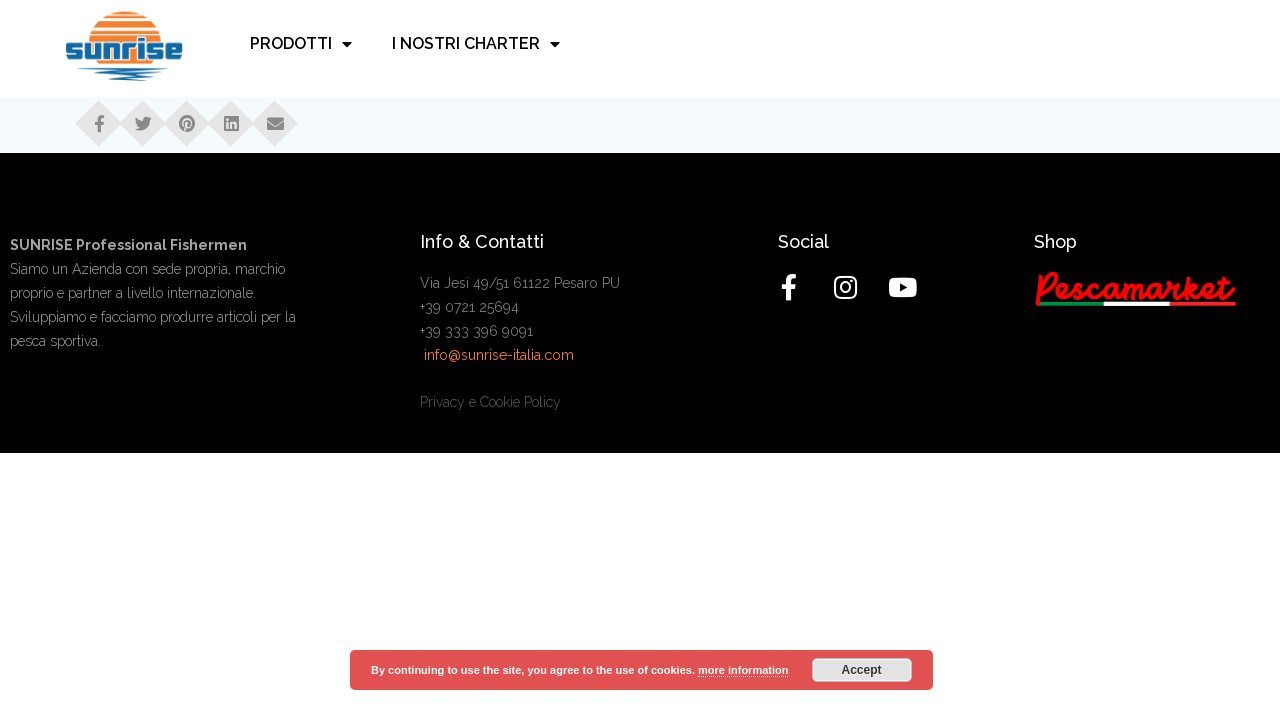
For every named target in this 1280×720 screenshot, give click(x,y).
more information (743, 670)
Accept (862, 670)
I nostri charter (476, 44)
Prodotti (301, 44)
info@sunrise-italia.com (499, 355)
